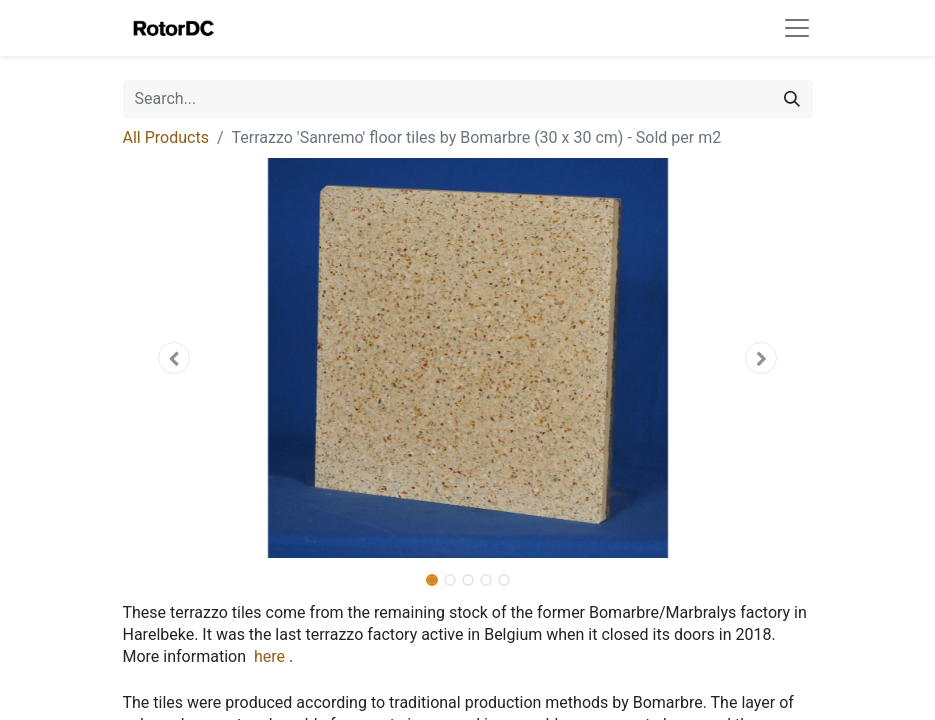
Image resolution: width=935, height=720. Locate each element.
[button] (175, 358)
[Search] (792, 99)
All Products (166, 137)
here (269, 656)
